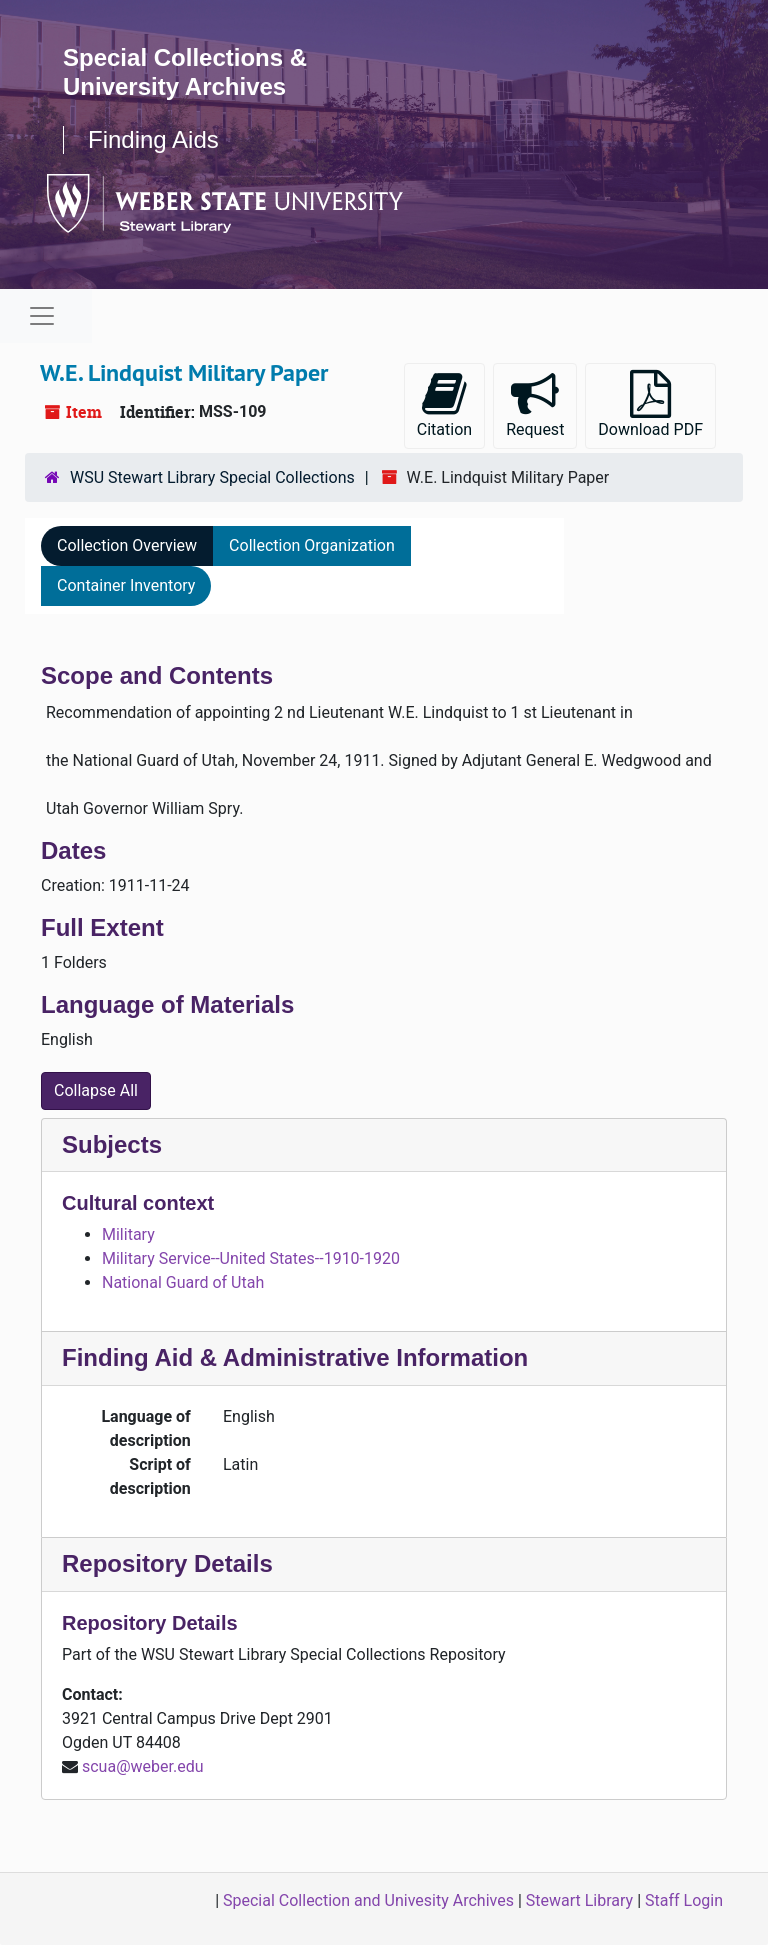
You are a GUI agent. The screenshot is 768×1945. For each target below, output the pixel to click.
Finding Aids (153, 139)
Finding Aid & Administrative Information (295, 1357)
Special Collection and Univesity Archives (368, 1900)
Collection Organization (312, 545)
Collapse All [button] (96, 1090)
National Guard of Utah (183, 1282)
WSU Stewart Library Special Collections (212, 477)
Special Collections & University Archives (185, 72)
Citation (444, 404)
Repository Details (167, 1563)
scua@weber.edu (143, 1766)
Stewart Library (579, 1900)
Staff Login (684, 1900)
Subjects (112, 1144)
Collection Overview (127, 545)
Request (535, 404)
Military (128, 1234)
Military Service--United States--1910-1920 (251, 1258)
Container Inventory (126, 585)
